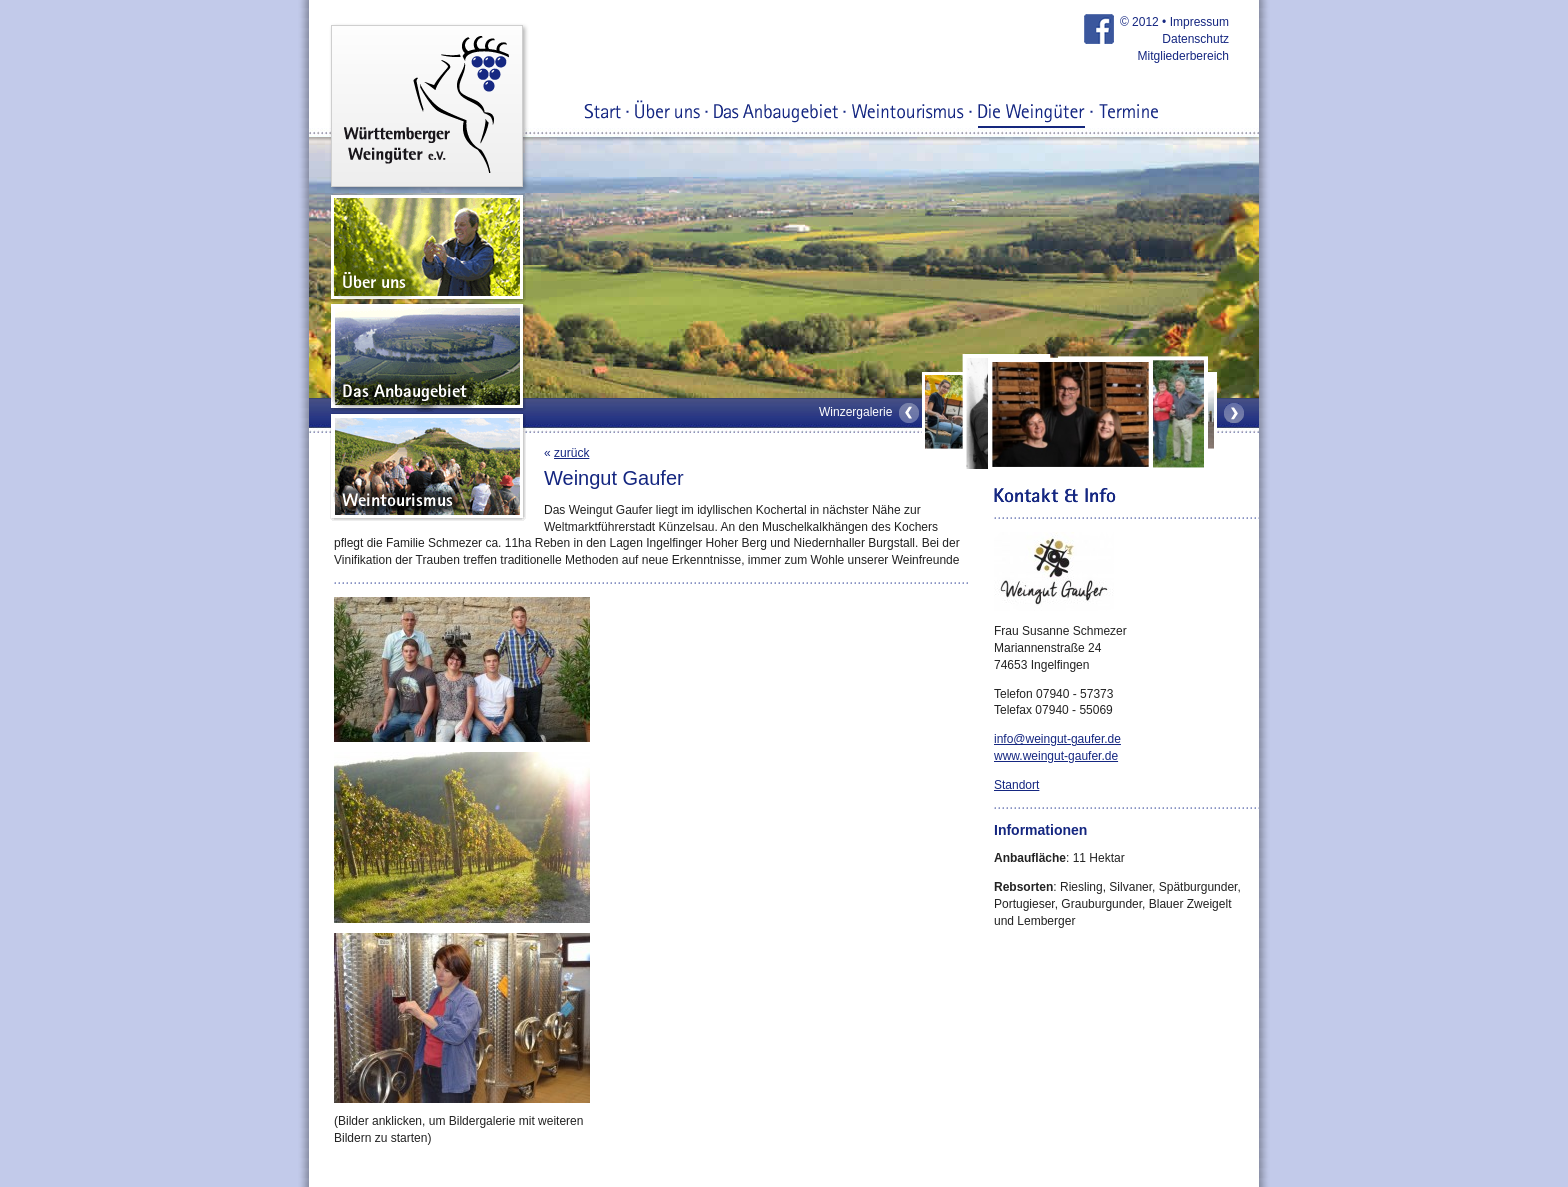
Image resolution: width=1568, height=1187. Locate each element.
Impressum (1199, 22)
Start (603, 113)
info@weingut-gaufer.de (1057, 739)
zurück (571, 453)
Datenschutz (1195, 39)
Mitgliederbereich (1183, 56)
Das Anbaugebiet (776, 113)
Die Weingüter (1031, 113)
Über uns (667, 113)
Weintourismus (908, 113)
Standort (1016, 785)
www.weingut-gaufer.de (1056, 756)
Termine (1128, 113)
